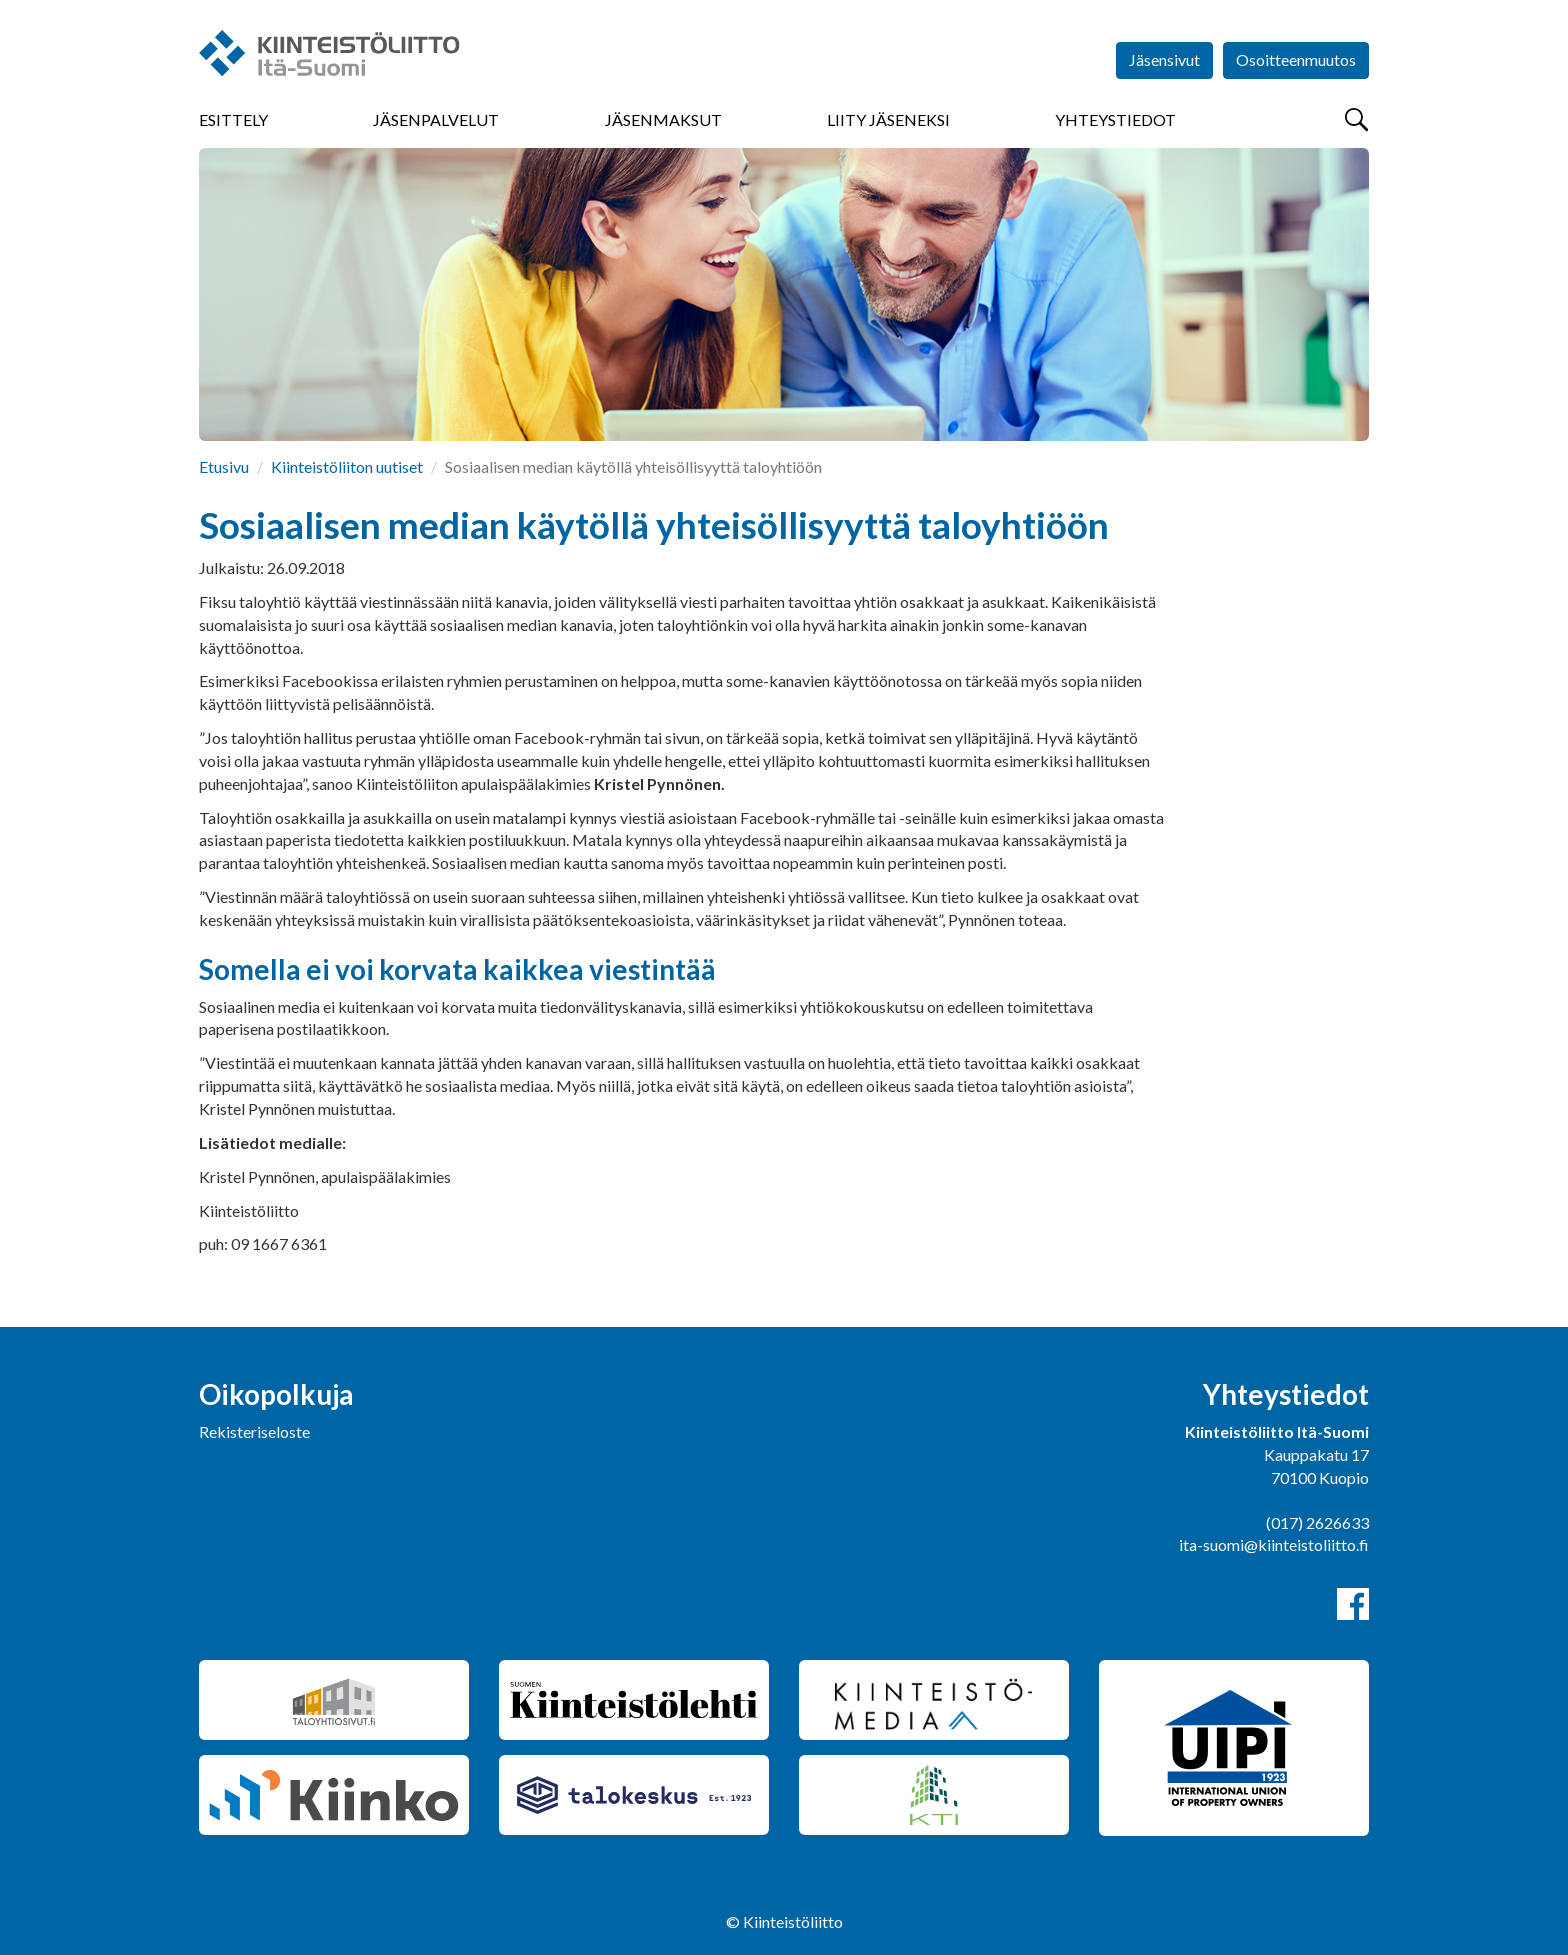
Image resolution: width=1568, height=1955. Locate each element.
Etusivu (224, 466)
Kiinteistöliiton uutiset (347, 466)
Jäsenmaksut (663, 119)
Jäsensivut (1164, 59)
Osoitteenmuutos (1296, 59)
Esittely (233, 119)
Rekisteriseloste (254, 1431)
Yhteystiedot (1115, 119)
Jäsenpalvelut (436, 119)
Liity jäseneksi (888, 119)
